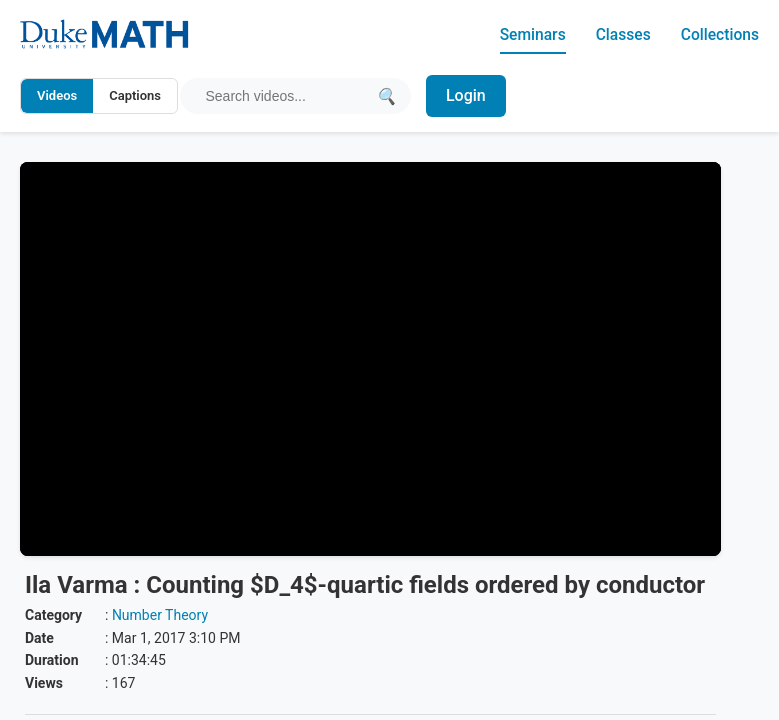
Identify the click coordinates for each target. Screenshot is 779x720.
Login (467, 95)
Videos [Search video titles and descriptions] (57, 95)
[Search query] (286, 96)
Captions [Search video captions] (135, 95)
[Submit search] (386, 95)
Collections (719, 34)
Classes (620, 34)
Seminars (529, 34)
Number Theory (160, 615)
